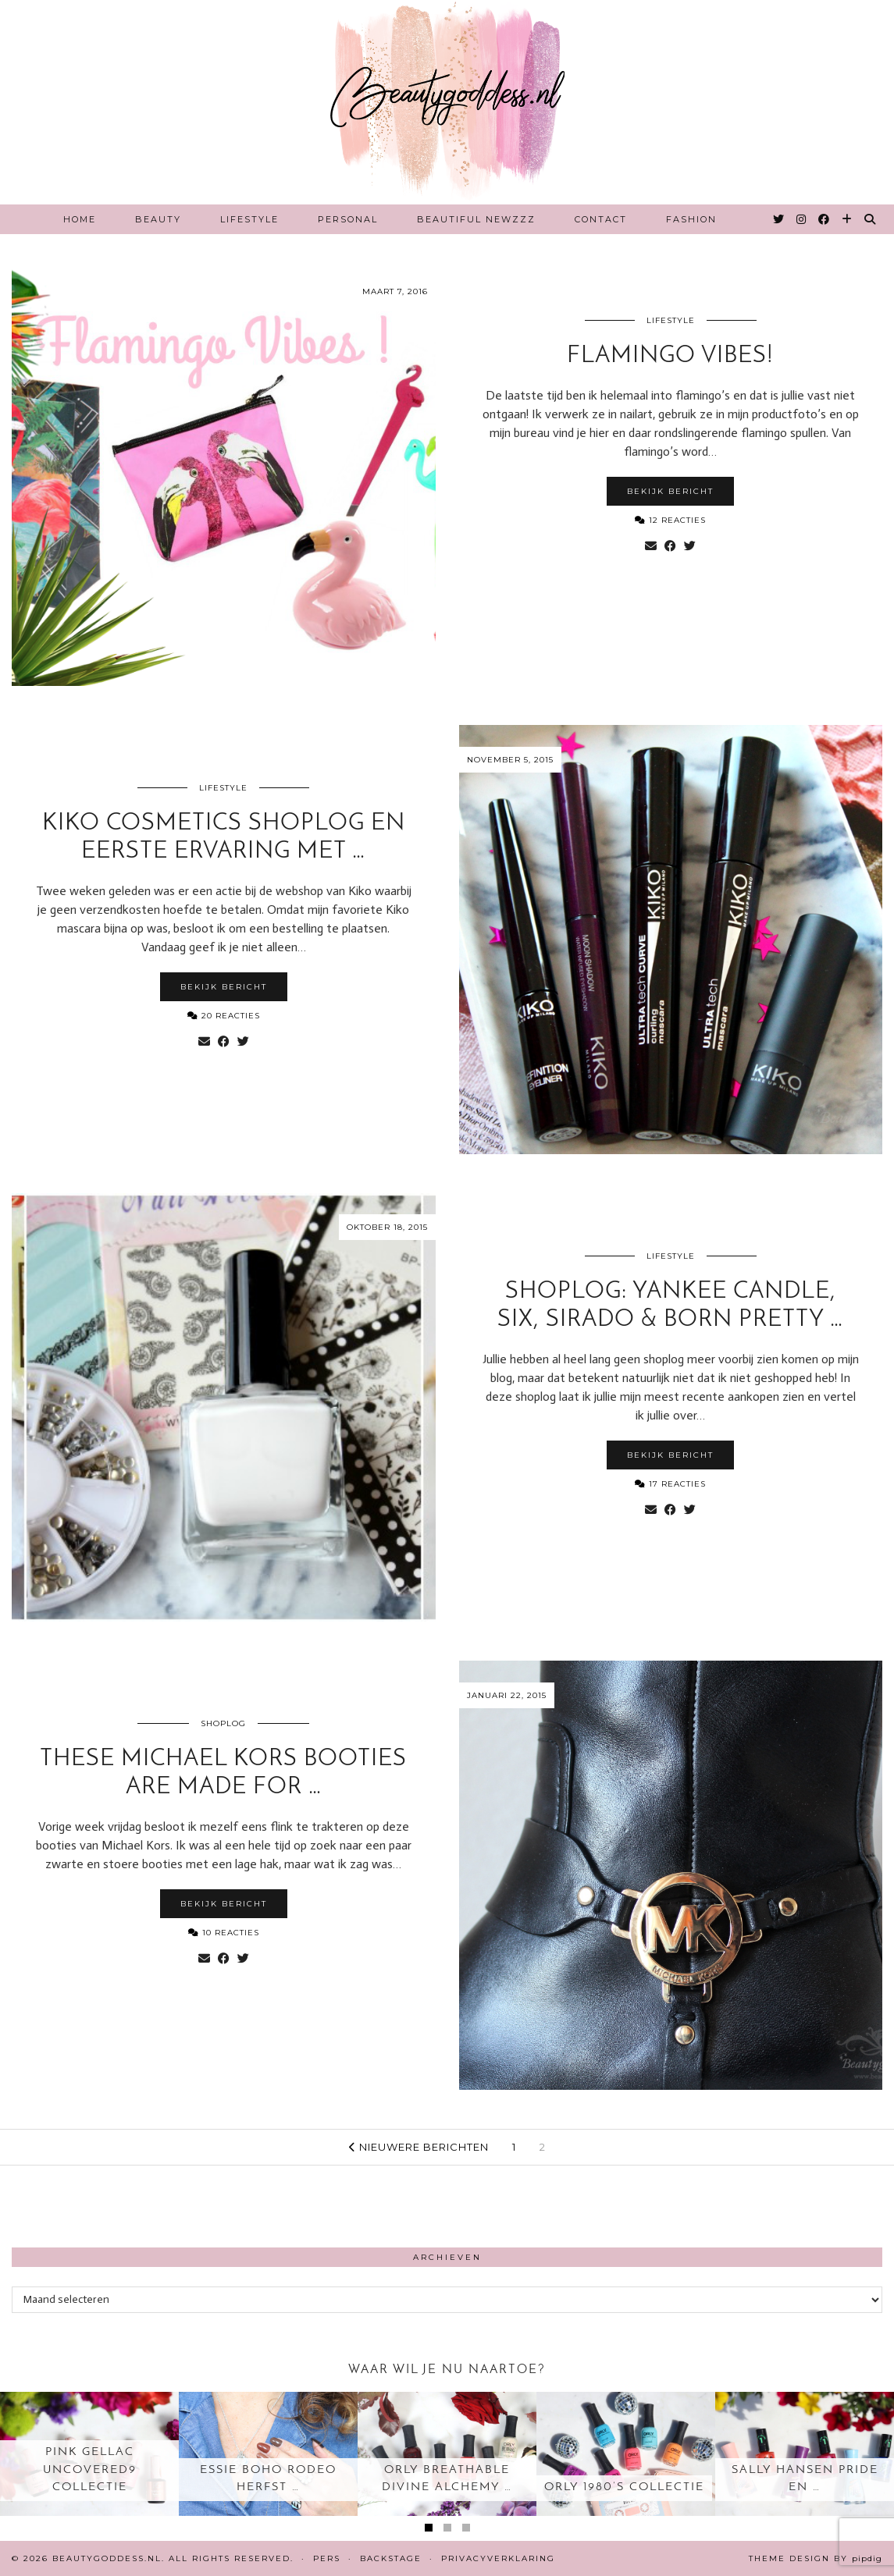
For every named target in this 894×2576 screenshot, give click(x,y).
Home (79, 219)
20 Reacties (223, 1016)
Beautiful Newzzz (476, 219)
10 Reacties (223, 1933)
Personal (348, 219)
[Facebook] (824, 219)
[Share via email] (651, 546)
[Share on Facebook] (670, 546)
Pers (326, 2558)
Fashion (691, 219)
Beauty (158, 219)
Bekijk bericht (670, 491)
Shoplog (223, 1723)
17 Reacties (670, 1484)
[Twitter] (779, 219)
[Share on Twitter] (690, 546)
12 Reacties (670, 520)
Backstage (391, 2558)
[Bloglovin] (847, 219)
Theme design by (815, 2558)
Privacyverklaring (498, 2558)
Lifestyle (249, 219)
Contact (601, 219)
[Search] (870, 219)
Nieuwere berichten (419, 2147)
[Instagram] (801, 219)
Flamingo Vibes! (670, 356)
